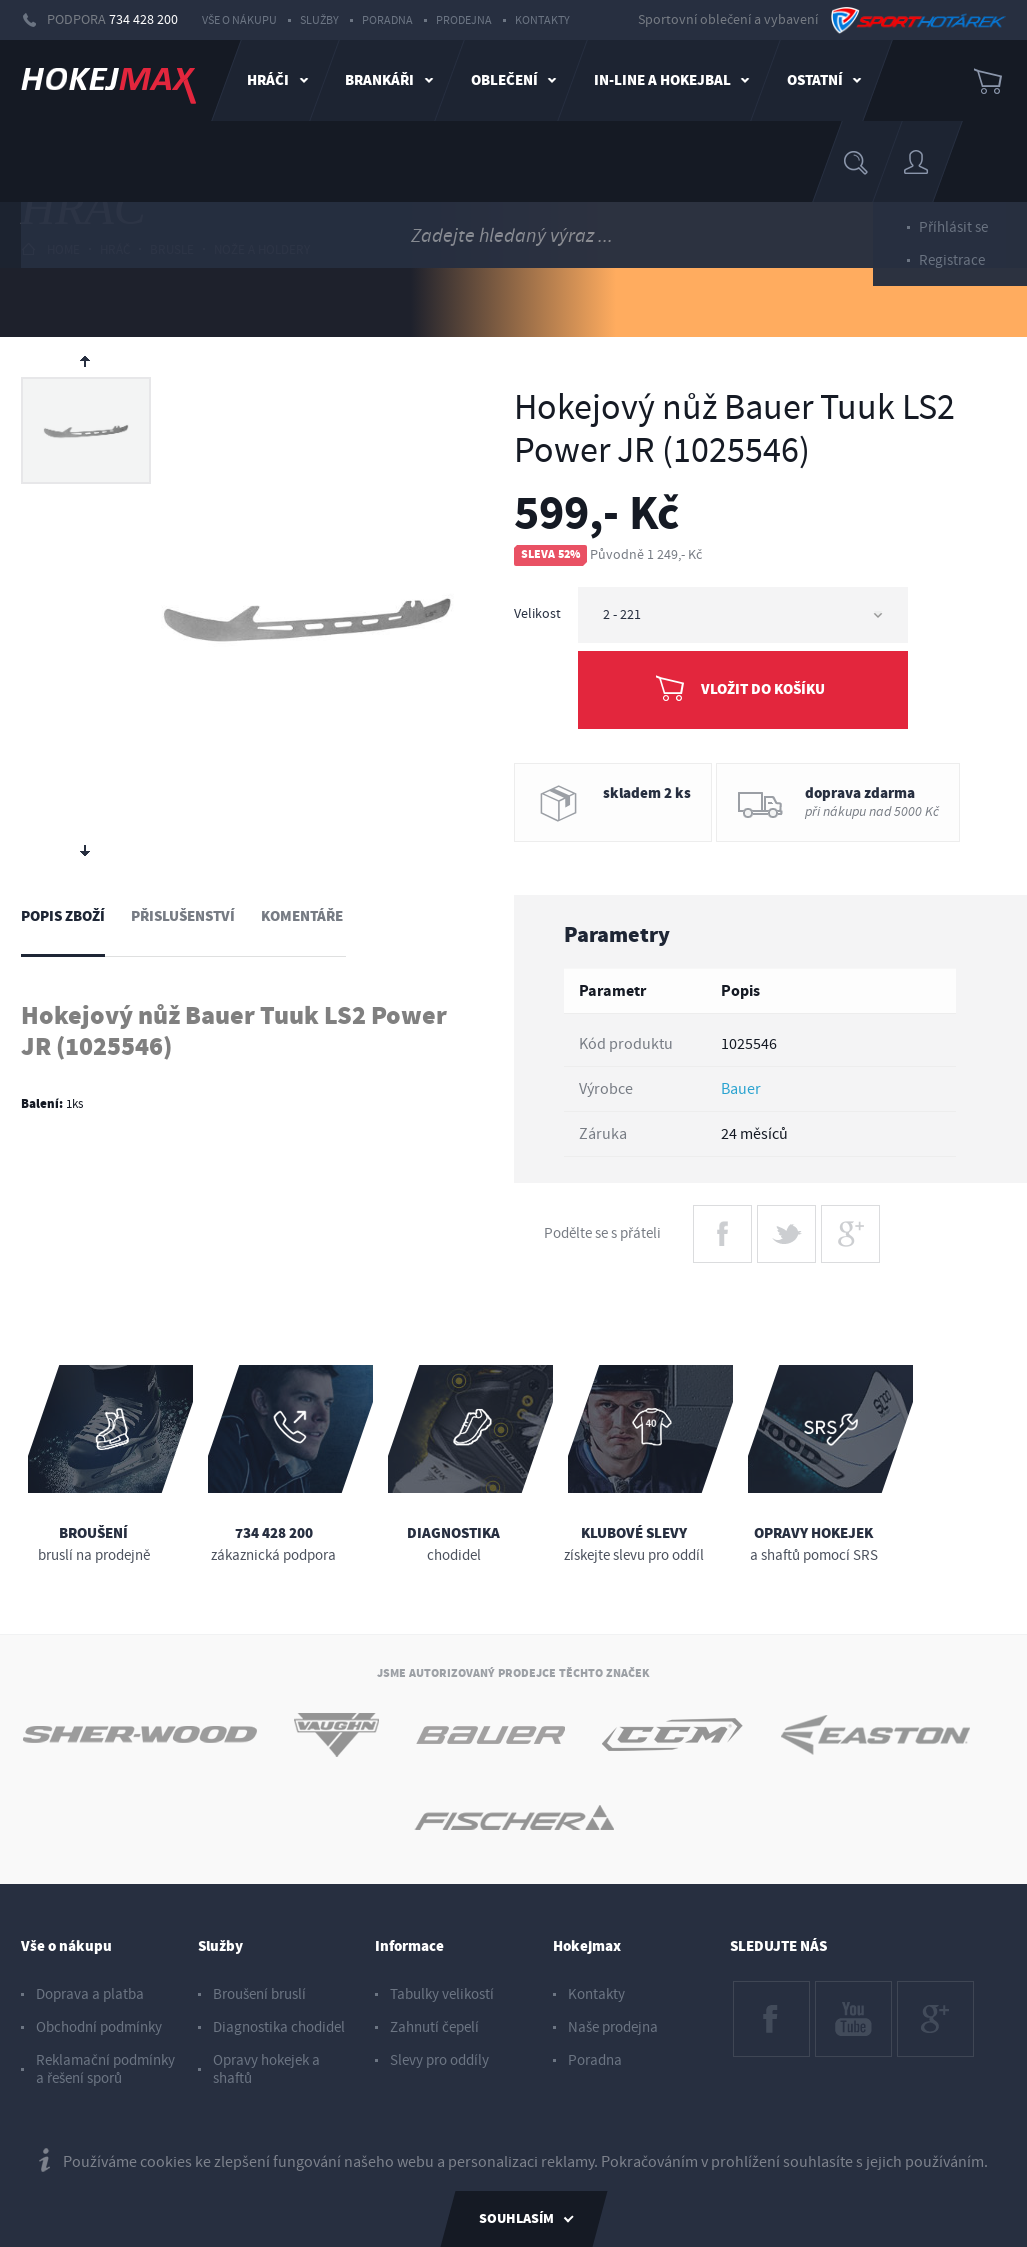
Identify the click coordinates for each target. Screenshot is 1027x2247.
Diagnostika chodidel (279, 2027)
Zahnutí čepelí (434, 2027)
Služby (319, 20)
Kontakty (542, 20)
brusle (172, 250)
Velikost (537, 614)
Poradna (387, 20)
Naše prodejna (613, 2027)
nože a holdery (262, 250)
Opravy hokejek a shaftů (266, 2069)
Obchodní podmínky (99, 2027)
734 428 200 (143, 20)
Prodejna (464, 20)
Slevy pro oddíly (439, 2060)
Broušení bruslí (259, 1994)
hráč (115, 250)
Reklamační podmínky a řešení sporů (105, 2069)
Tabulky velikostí (442, 1994)
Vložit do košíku (763, 689)
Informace (409, 1946)
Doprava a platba (90, 1994)
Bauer (741, 1089)
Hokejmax (587, 1946)
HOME (50, 249)
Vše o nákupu (239, 20)
